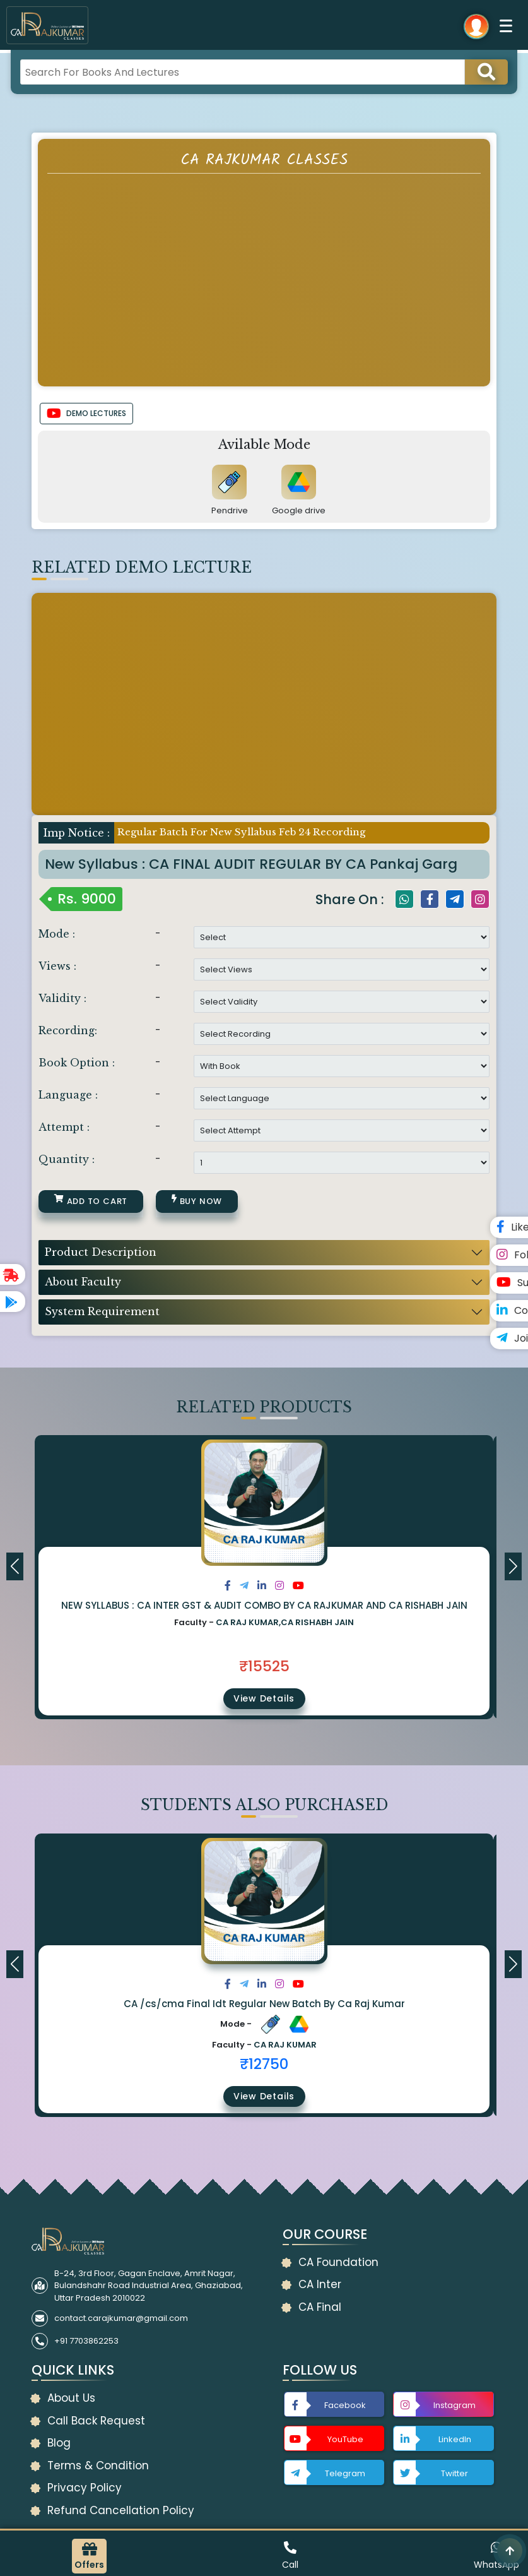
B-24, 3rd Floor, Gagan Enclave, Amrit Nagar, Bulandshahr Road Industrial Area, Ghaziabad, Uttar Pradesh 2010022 (148, 2285)
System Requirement (102, 1311)
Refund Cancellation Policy (120, 2510)
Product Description (100, 1252)
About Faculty (83, 1281)
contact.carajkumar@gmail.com (121, 2318)
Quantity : (66, 1159)
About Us (71, 2398)
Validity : (62, 998)
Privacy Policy (84, 2487)
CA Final (319, 2307)
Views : (57, 966)
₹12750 (264, 2064)
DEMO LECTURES (86, 413)
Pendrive (229, 510)
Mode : (56, 933)
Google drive (299, 510)
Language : (68, 1094)
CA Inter (319, 2284)
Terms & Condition (98, 2465)
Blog (59, 2442)
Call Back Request (96, 2420)
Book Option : (76, 1062)
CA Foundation (338, 2262)
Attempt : (64, 1127)
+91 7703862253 (86, 2341)
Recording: (67, 1030)
